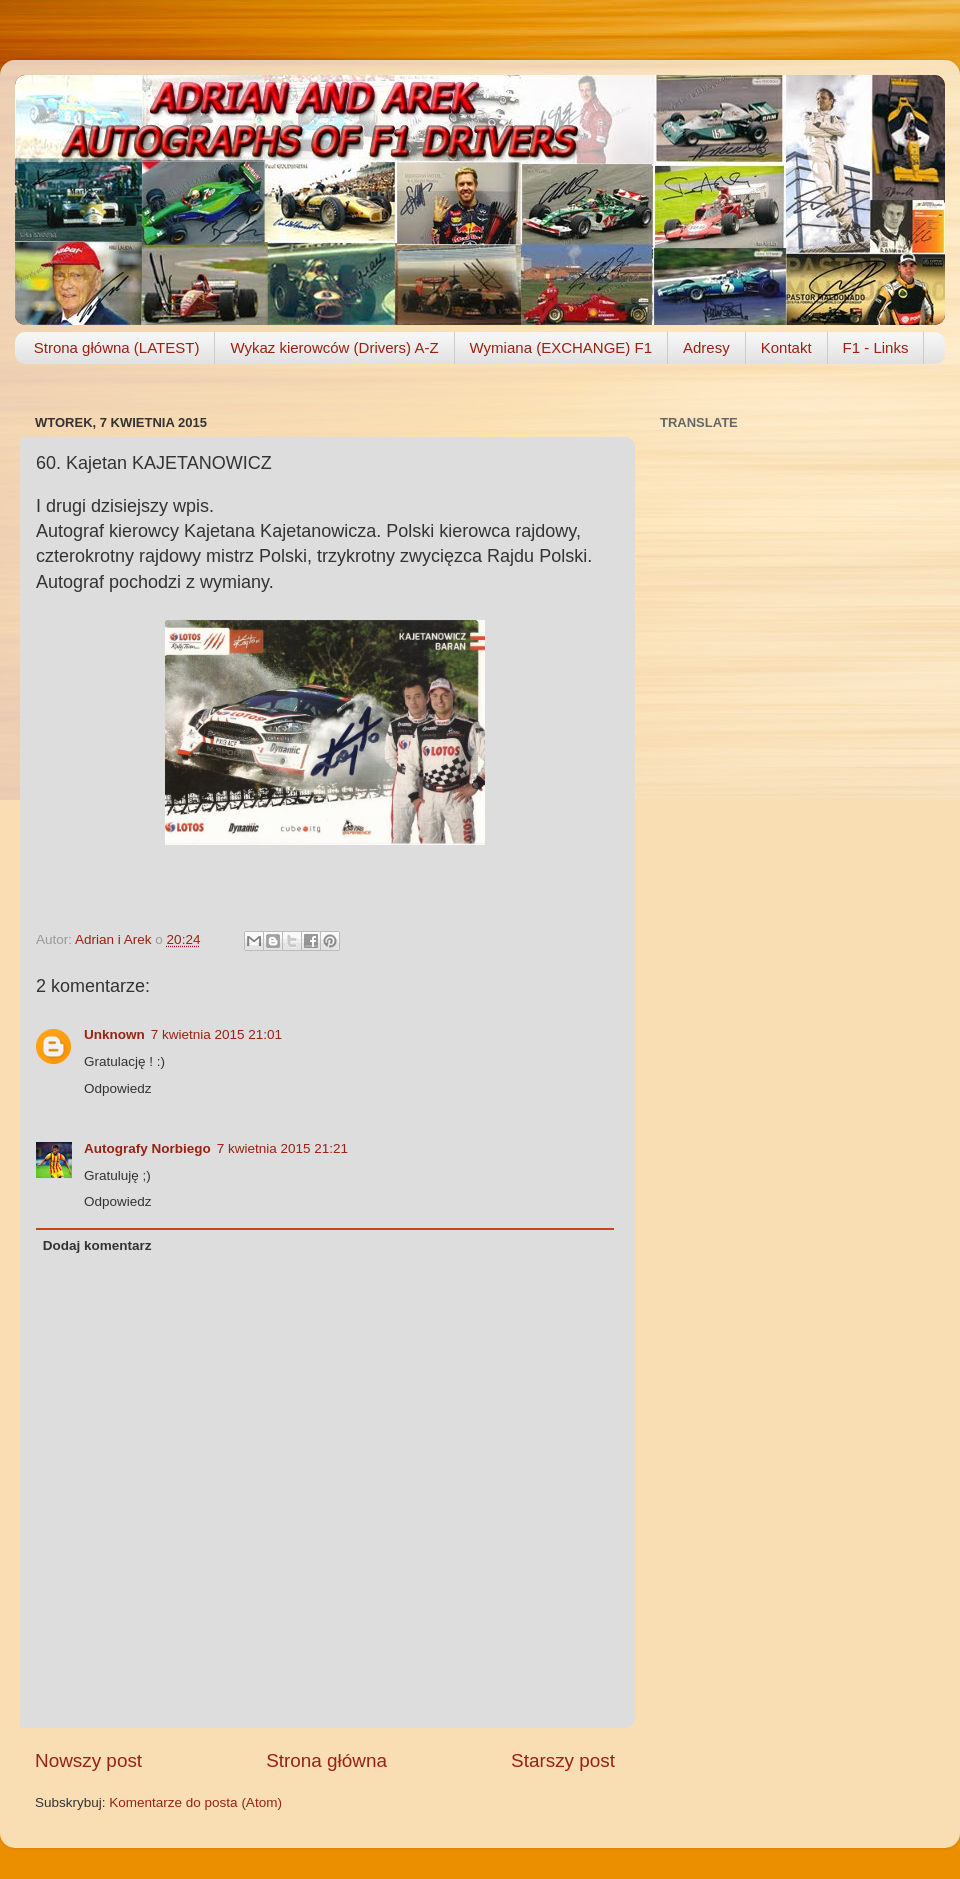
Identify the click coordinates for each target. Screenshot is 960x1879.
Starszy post (563, 1760)
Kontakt (786, 347)
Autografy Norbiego (147, 1148)
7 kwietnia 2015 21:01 (216, 1034)
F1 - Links (876, 347)
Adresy (706, 347)
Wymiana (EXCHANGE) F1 (561, 347)
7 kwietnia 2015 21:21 (282, 1148)
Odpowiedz (118, 1088)
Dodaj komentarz (97, 1245)
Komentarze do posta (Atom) (195, 1802)
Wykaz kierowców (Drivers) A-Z (334, 347)
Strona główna (326, 1760)
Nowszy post (88, 1760)
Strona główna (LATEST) (117, 347)
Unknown (114, 1034)
